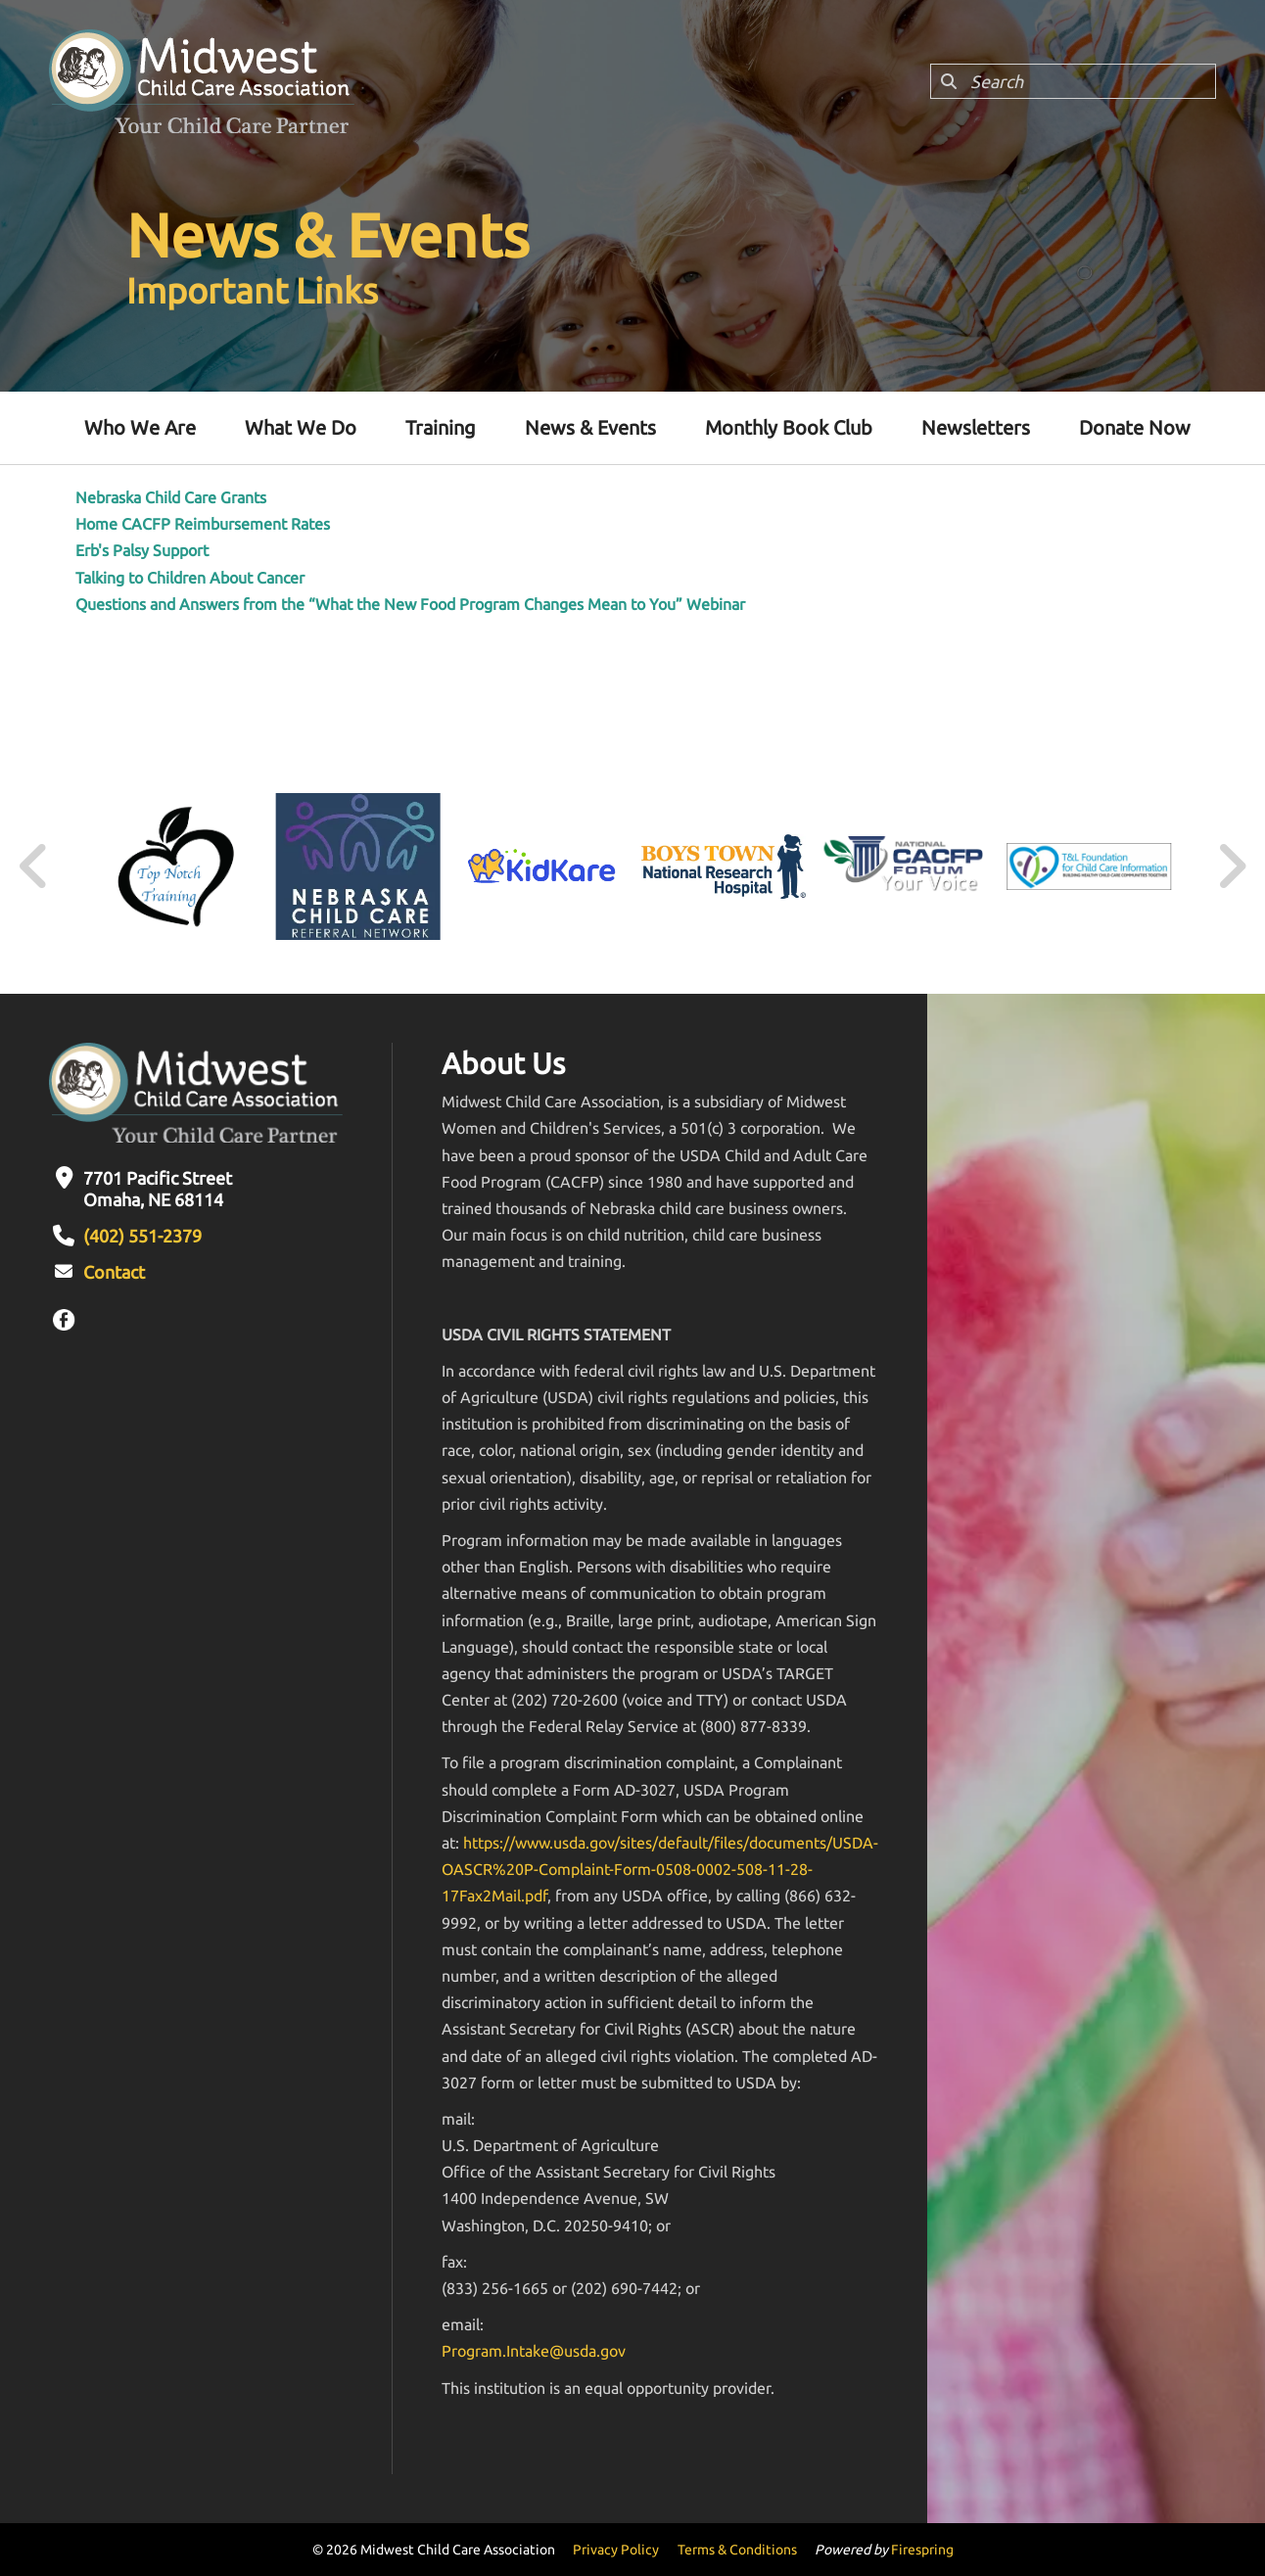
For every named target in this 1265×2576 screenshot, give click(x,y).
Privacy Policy (616, 2549)
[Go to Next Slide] (1231, 866)
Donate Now (1135, 427)
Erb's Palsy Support (142, 550)
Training (440, 427)
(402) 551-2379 (142, 1235)
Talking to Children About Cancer (190, 577)
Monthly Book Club (788, 427)
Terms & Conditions (737, 2549)
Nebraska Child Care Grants (170, 497)
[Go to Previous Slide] (34, 866)
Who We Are (140, 427)
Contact (114, 1272)
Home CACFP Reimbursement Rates (202, 524)
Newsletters (975, 427)
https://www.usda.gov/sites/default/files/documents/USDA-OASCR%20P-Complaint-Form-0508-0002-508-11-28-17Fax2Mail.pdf (660, 1869)
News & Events (590, 427)
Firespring (922, 2549)
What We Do (300, 427)
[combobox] (1073, 81)
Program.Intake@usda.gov (534, 2351)
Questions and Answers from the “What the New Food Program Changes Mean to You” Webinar (410, 604)
